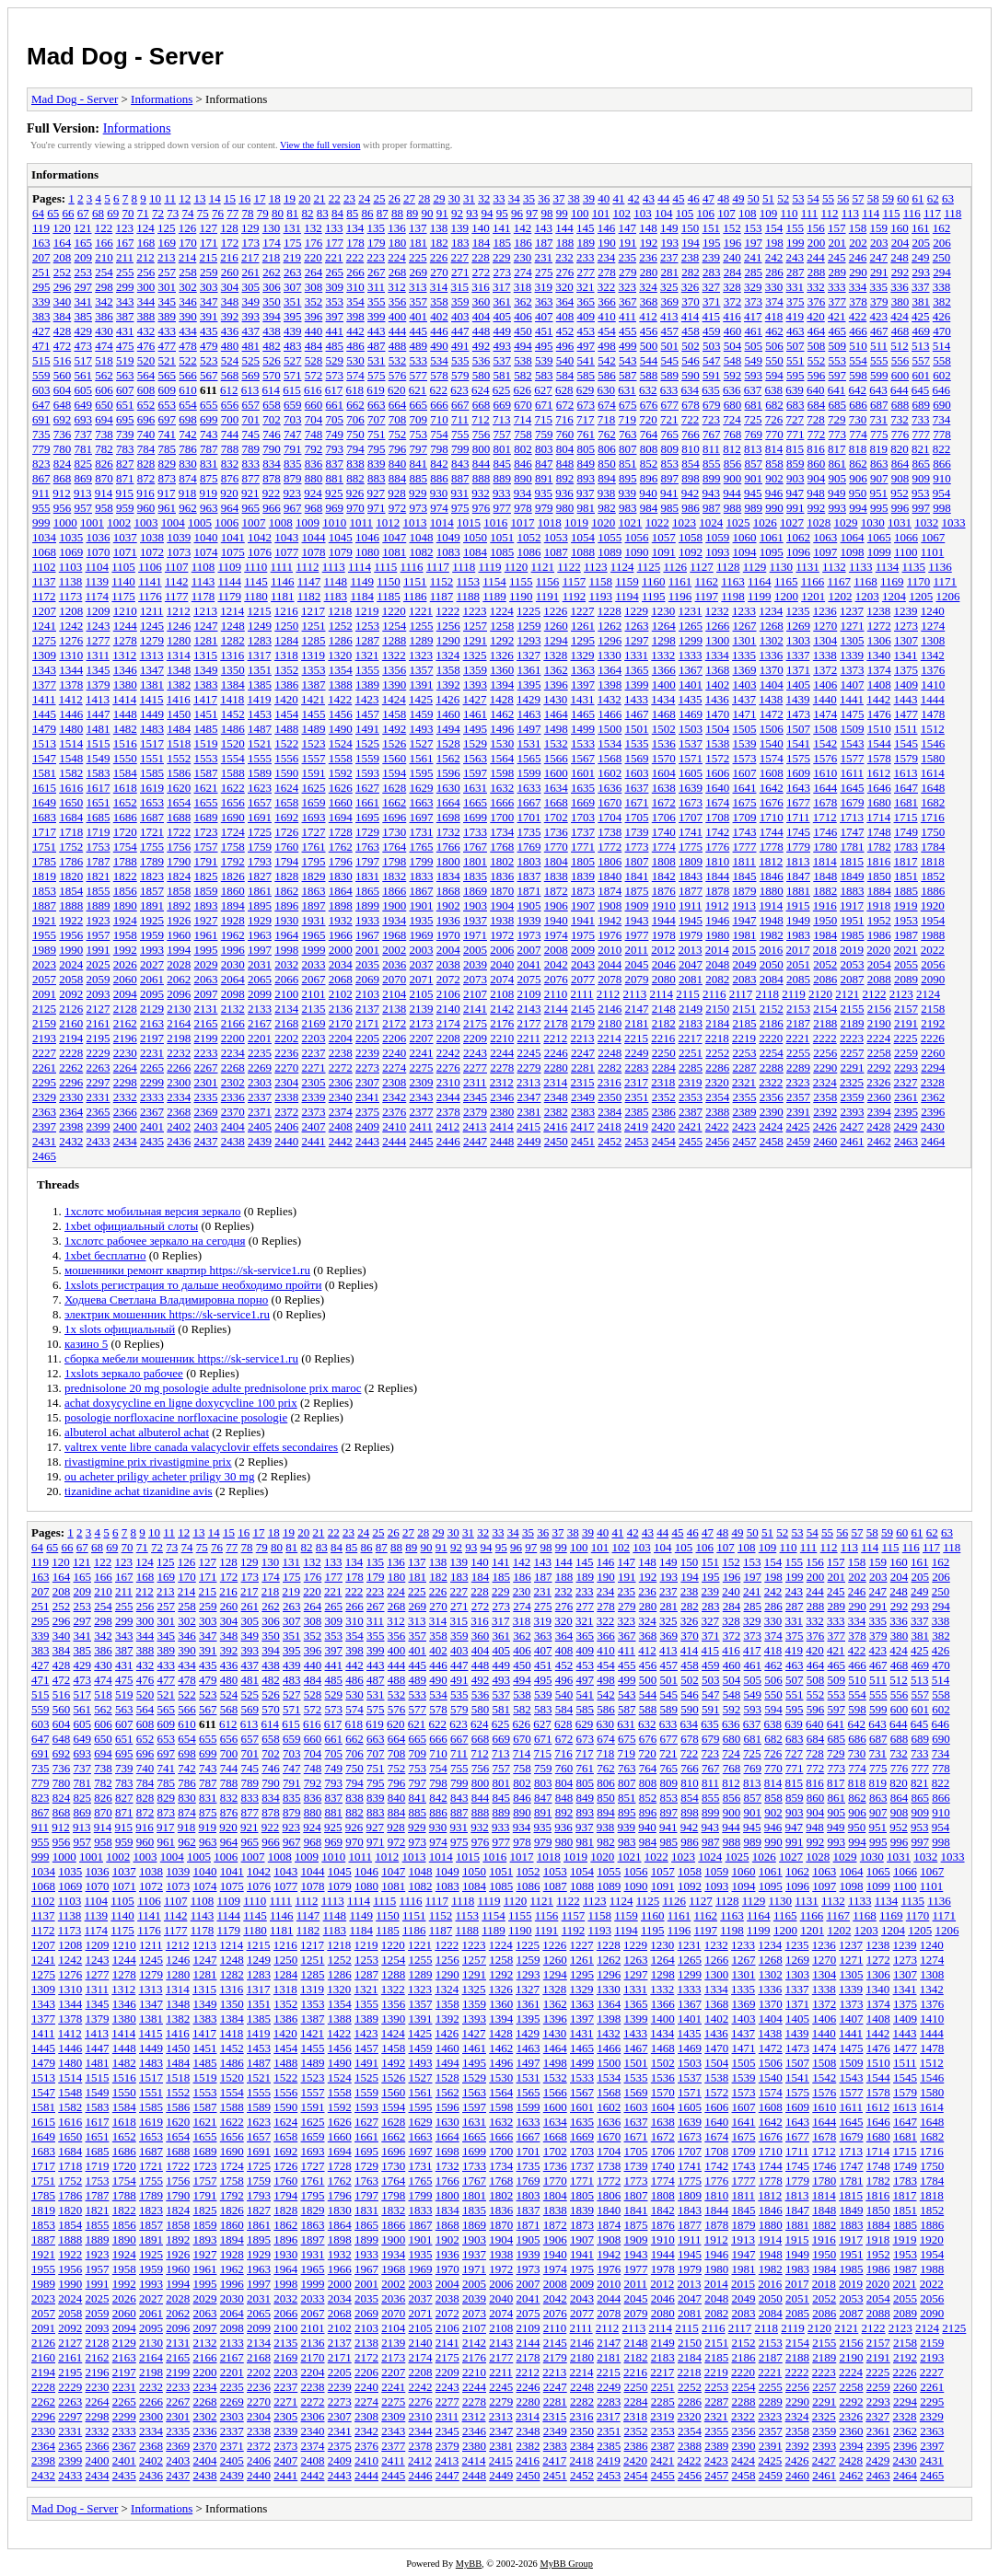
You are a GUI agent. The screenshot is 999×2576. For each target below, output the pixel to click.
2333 (152, 1097)
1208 (71, 611)
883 (376, 478)
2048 (717, 964)
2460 (825, 1141)
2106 (448, 994)
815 (795, 449)
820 (899, 449)
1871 (529, 891)
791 (293, 449)
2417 (583, 1126)
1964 (286, 935)
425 (921, 316)
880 (314, 478)
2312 (502, 1082)
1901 (422, 905)
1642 (772, 788)
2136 (341, 1008)
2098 (233, 994)
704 (314, 419)
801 (503, 449)
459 (712, 331)
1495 (475, 729)
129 (250, 228)
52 (783, 198)
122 (104, 228)
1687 (152, 817)
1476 (879, 714)
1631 (475, 788)
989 (754, 508)
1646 (879, 788)
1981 (745, 935)
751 (376, 434)
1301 (745, 640)
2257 (853, 1053)
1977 (637, 935)
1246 (179, 625)
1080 (367, 552)
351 (293, 301)
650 (104, 405)
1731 (422, 832)
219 (293, 257)
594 (774, 375)
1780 (825, 846)
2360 (879, 1097)
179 (376, 242)
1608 (772, 773)
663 (376, 405)
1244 (125, 625)
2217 (691, 1038)
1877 (691, 891)
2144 (556, 1008)
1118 (463, 567)
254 (104, 272)
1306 (879, 640)
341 (84, 301)
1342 (933, 655)
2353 (691, 1097)
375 (795, 301)
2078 (609, 979)
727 (795, 419)
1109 (229, 567)
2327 (906, 1082)
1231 (691, 611)
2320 (717, 1082)
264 (314, 272)
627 (543, 390)
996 (900, 508)
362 (523, 301)
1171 (946, 581)
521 (167, 360)
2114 (661, 994)
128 (229, 228)
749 (335, 434)
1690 (233, 817)
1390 (394, 684)
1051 (502, 537)
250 (942, 257)
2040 (502, 964)
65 (53, 213)
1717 (44, 832)
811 (711, 449)
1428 (502, 699)
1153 (469, 581)
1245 (152, 625)
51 (768, 198)
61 (917, 198)
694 (104, 419)
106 (706, 213)
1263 (637, 625)
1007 (254, 522)
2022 (933, 950)
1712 (825, 817)
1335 (744, 655)
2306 (341, 1082)
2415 (528, 1126)
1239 (906, 611)
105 (685, 213)
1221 (421, 611)
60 (903, 198)
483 (293, 346)
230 (523, 257)
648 (62, 405)
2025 (98, 964)
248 (899, 257)
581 (503, 375)
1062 (798, 537)
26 (395, 198)
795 (376, 449)
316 (480, 287)
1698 (448, 817)
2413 (475, 1126)
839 (376, 463)
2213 (583, 1038)
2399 (98, 1126)
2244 (502, 1053)
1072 (152, 552)
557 (921, 360)
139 (460, 228)
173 (251, 242)
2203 (314, 1038)
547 (712, 360)
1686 (125, 817)
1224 (502, 611)
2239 (367, 1053)
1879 (745, 891)
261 (251, 272)
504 (733, 346)
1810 (717, 861)
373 (754, 301)
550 (774, 360)
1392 (448, 684)
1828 (286, 876)
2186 (772, 1023)
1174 (98, 596)
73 (173, 213)
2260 (933, 1053)
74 (188, 213)
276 (565, 272)
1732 (448, 832)
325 (669, 287)
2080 (664, 979)
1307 (906, 640)
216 (229, 257)
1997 (260, 950)
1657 (260, 802)
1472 (772, 714)
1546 (933, 743)
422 (858, 316)
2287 (745, 1067)
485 (335, 346)
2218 (717, 1038)
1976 (609, 935)
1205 (921, 596)
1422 (340, 699)
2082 (717, 979)
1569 (637, 758)
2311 (475, 1082)
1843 (691, 876)
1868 (448, 891)
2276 (448, 1067)
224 (397, 257)
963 (209, 508)
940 (648, 493)
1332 (663, 655)
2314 (555, 1082)
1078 (314, 552)
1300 (717, 640)
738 (104, 434)
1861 (260, 891)
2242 (448, 1053)
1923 (98, 920)
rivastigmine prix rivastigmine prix (148, 1461)
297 (84, 287)
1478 (933, 714)
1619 (152, 788)
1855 (98, 891)
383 (41, 316)
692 (62, 419)
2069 (367, 979)
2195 (98, 1038)
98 (547, 213)
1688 (179, 817)
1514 (71, 743)
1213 (205, 611)
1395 (529, 684)
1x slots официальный (119, 1329)
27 (409, 198)
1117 (437, 567)
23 (349, 198)
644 (899, 390)
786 (188, 449)
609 (167, 390)
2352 (664, 1097)
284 (733, 272)
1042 (260, 537)
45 (678, 198)
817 (837, 449)
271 (460, 272)
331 (795, 287)
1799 (422, 861)
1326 (502, 655)
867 (41, 478)
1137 (44, 581)
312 (397, 287)
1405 (798, 684)
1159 (627, 581)
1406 (825, 684)
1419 (260, 699)
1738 (609, 832)
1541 (798, 743)
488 (398, 346)
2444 (394, 1141)
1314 (179, 655)
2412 (447, 1126)
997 (921, 508)
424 (899, 316)
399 (376, 316)
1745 (798, 832)
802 (523, 449)
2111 (582, 994)
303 (209, 287)
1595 (422, 773)
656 (230, 405)
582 (523, 375)
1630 (448, 788)
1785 (44, 861)
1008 (281, 522)
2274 (394, 1067)
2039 (475, 964)
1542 (825, 743)
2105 (422, 994)
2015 (744, 950)
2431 (44, 1141)
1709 (745, 817)
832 (230, 463)
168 (146, 242)
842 (439, 463)
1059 (717, 537)
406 (523, 316)
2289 (798, 1067)
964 (230, 508)
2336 (233, 1097)
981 (586, 508)
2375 (367, 1112)
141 (502, 228)
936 (564, 493)
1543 (853, 743)
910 (942, 478)
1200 (786, 596)
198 (774, 242)
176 (314, 242)
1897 (314, 905)
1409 (906, 684)
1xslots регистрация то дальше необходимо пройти (192, 1285)
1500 (609, 729)
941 (669, 493)
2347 (529, 1097)
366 (607, 301)
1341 (906, 655)
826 (104, 463)
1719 (98, 832)
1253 (367, 625)
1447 (98, 714)
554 (858, 360)
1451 (206, 714)
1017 (523, 522)
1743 (745, 832)
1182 (309, 596)
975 (460, 508)
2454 (664, 1141)
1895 (260, 905)
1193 (600, 596)
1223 (475, 611)
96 (517, 213)
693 (84, 419)
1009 (307, 522)
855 (712, 463)
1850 (879, 876)
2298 (125, 1082)
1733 (475, 832)
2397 (44, 1126)
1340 (878, 655)
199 (795, 242)
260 (230, 272)
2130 (179, 1008)
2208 (448, 1038)
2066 (286, 979)
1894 (233, 905)
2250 (664, 1053)
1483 (152, 729)
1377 (44, 684)
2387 (691, 1112)
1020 (603, 522)
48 (723, 198)
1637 (637, 788)
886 (439, 478)
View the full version (320, 145)
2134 (286, 1008)
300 (146, 287)
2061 (152, 979)
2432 (71, 1141)
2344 (448, 1097)
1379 (98, 684)
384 (62, 316)
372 (733, 301)
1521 (260, 743)
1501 (637, 729)
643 (878, 390)
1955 (44, 935)
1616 (71, 788)
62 (933, 198)
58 (873, 198)
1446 (71, 714)
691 (41, 419)
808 (649, 449)
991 (795, 508)
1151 (415, 581)
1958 (125, 935)
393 (251, 316)
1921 (44, 920)
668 (481, 405)
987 (712, 508)
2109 (529, 994)
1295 (583, 640)
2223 (852, 1038)
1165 (786, 581)
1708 (717, 817)
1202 (840, 596)
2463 (906, 1141)
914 (104, 493)
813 (753, 449)
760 (565, 434)
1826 (233, 876)
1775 (691, 846)
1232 (717, 611)
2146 (609, 1008)
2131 (206, 1008)
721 (669, 419)
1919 (906, 905)
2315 (583, 1082)
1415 (152, 699)
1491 (367, 729)
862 (858, 463)
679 (712, 405)
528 (314, 360)
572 (314, 375)
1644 (825, 788)
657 (251, 405)
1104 (98, 567)
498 (607, 346)
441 (335, 331)
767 (712, 434)
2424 (771, 1126)
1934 (394, 920)
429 (84, 331)
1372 (825, 670)
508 (816, 346)
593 (754, 375)
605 (84, 390)
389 (167, 316)
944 (732, 493)
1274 (933, 625)
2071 (422, 979)
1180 (256, 596)
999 (41, 522)
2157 (906, 1008)
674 (607, 405)
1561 (422, 758)
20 (304, 198)
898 (690, 478)
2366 (125, 1112)
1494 (448, 729)
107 (726, 213)
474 (104, 346)
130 (271, 228)
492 (481, 346)
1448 (125, 714)
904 (816, 478)
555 (879, 360)
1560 (394, 758)
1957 (98, 935)
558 (942, 360)
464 (816, 331)
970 (355, 508)
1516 (125, 743)
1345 (98, 670)
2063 (206, 979)
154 (774, 228)
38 (574, 198)
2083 (745, 979)
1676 (772, 802)
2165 (206, 1023)
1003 (146, 522)
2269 (260, 1067)
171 (209, 242)
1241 (44, 625)
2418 (609, 1126)
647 (41, 405)
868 (62, 478)
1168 (865, 581)
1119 (489, 567)
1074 (206, 552)
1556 (286, 758)
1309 (44, 655)
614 (271, 390)
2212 (555, 1038)
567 (209, 375)
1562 (448, 758)
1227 (583, 611)
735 (41, 434)
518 (104, 360)
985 (670, 508)
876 (230, 478)
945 (753, 493)
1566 (556, 758)
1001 (92, 522)
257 (167, 272)
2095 (152, 994)
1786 (71, 861)
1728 (341, 832)
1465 (583, 714)
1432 (609, 699)
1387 (314, 684)
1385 (260, 684)
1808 (664, 861)
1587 (206, 773)
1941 (583, 920)
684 (816, 405)
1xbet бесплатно (104, 1255)
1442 (878, 699)
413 (669, 316)
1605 (691, 773)
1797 (367, 861)
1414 (124, 699)
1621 (206, 788)
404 (481, 316)
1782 (879, 846)
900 (733, 478)
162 (942, 228)
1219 (367, 611)
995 (879, 508)
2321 (744, 1082)
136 (397, 228)
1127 (702, 567)
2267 (206, 1067)
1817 (906, 861)
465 (838, 331)
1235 (798, 611)
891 (544, 478)
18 (275, 198)
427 (41, 331)
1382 (179, 684)
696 (146, 419)
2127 (98, 1008)
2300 (179, 1082)
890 (523, 478)
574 (355, 375)
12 (185, 198)
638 (774, 390)
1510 (879, 729)
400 (398, 316)
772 (816, 434)
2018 (825, 950)
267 (376, 272)
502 (690, 346)
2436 (179, 1141)
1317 (260, 655)
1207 (44, 611)
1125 (649, 567)
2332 (125, 1097)
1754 (125, 846)
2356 (772, 1097)
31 (469, 198)
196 (733, 242)
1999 (314, 950)
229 (502, 257)
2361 (906, 1097)
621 (418, 390)
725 (753, 419)
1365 (637, 670)
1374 (879, 670)
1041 (233, 537)
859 (795, 463)
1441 (852, 699)
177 (335, 242)
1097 (825, 552)
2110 (556, 994)
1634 (556, 788)
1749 (906, 832)
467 (879, 331)
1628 (394, 788)
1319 (313, 655)
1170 (919, 581)
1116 (412, 567)
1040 (206, 537)
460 (733, 331)
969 (335, 508)
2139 (422, 1008)
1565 (529, 758)
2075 (529, 979)
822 (942, 449)
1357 (422, 670)
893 (586, 478)
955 (41, 508)
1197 (707, 596)
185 (503, 242)
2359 (853, 1097)
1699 (475, 817)
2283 (637, 1067)
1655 (206, 802)
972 (398, 508)
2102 (341, 994)
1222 (447, 611)
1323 (421, 655)
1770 (556, 846)
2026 (125, 964)
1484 (179, 729)
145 (585, 228)
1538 (717, 743)
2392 (825, 1112)
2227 (44, 1053)
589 (670, 375)
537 (503, 360)
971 (376, 508)
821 (921, 449)
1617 (98, 788)
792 (314, 449)
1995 (206, 950)
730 (858, 419)
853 (670, 463)
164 (62, 242)
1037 (125, 537)
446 (439, 331)
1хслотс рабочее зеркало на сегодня (154, 1240)
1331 (636, 655)
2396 (933, 1112)
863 (879, 463)
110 (789, 213)
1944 (664, 920)
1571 (691, 758)
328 (732, 287)
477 (167, 346)
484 (314, 346)
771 (795, 434)
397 (335, 316)
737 (84, 434)
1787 (98, 861)
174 (271, 242)
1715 (906, 817)
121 (83, 228)
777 (921, 434)
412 (648, 316)
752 (398, 434)
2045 (637, 964)
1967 (367, 935)
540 (565, 360)
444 (398, 331)
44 (663, 198)
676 (649, 405)
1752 (71, 846)
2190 (879, 1023)
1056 (637, 537)
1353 (314, 670)
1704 (609, 817)
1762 (341, 846)
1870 (502, 891)
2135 (314, 1008)
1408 (879, 684)
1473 (798, 714)
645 (921, 390)
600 (900, 375)
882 (355, 478)
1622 (233, 788)
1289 (422, 640)
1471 (745, 714)
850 (607, 463)
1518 (179, 743)
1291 (475, 640)
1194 (627, 596)
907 (879, 478)
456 (649, 331)
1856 (125, 891)
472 (62, 346)
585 (586, 375)
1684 (71, 817)
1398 (609, 684)
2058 (71, 979)
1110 (255, 567)
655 (209, 405)
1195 (654, 596)
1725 (260, 832)
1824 (179, 876)
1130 (782, 567)
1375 (906, 670)
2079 (637, 979)
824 (62, 463)
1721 (152, 832)
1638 (664, 788)
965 (251, 508)
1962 (233, 935)
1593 (367, 773)
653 (167, 405)
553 (838, 360)
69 (113, 213)
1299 (691, 640)
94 (488, 213)
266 (355, 272)
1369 (745, 670)
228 (480, 257)
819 (879, 449)
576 (398, 375)
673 (586, 405)
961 (167, 508)
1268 (772, 625)
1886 (933, 891)
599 (879, 375)
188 (565, 242)
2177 (529, 1023)
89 (412, 213)
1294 (556, 640)
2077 (583, 979)
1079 (341, 552)
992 (816, 508)
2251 (691, 1053)
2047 (691, 964)
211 (125, 257)
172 (230, 242)
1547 (44, 758)
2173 (422, 1023)
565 (167, 375)
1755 (152, 846)
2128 (125, 1008)
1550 (125, 758)
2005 (475, 950)
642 (858, 390)
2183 (691, 1023)
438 (271, 331)
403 (460, 316)
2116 (714, 994)
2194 (71, 1038)
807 (628, 449)
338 (942, 287)
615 (292, 390)
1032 (926, 522)
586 (607, 375)
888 (481, 478)
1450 (179, 714)
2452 (609, 1141)
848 (565, 463)
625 (502, 390)
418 (774, 316)
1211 (152, 611)
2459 (798, 1141)
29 (439, 198)
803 (544, 449)
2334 (179, 1097)
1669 (583, 802)
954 (942, 493)
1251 (314, 625)
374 (774, 301)
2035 (367, 964)
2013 (691, 950)
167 (125, 242)
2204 (341, 1038)
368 (649, 301)
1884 (879, 891)
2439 (260, 1141)
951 (879, 493)
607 (125, 390)
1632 (502, 788)
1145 (256, 581)
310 (355, 287)
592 (733, 375)
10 (155, 198)
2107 (475, 994)
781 (84, 449)
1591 (314, 773)
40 (604, 198)
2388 (717, 1112)
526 (271, 360)
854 (690, 463)
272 (481, 272)
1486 (233, 729)
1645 (853, 788)
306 (271, 287)
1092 (691, 552)
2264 (125, 1067)
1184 (362, 596)
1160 (654, 581)
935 (544, 493)
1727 (314, 832)
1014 (442, 522)
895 (628, 478)
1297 (637, 640)
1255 (422, 625)
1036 (98, 537)
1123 (596, 567)
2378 (448, 1112)
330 (774, 287)
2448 (502, 1141)
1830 (341, 876)
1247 (206, 625)
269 (419, 272)
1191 (548, 596)
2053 (853, 964)
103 (642, 213)
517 (84, 360)
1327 (528, 655)
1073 (179, 552)
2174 (448, 1023)
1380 (125, 684)
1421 (313, 699)
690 (942, 405)
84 (337, 213)
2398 (71, 1126)
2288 (772, 1067)
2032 (286, 964)
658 (271, 405)
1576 (825, 758)
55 (828, 198)
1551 (152, 758)
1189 (494, 596)
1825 (206, 876)
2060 (125, 979)
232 (564, 257)
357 (419, 301)
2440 (286, 1141)
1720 (125, 832)
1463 (529, 714)
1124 (622, 567)
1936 (448, 920)
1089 (609, 552)
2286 (717, 1067)
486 (355, 346)
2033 (314, 964)
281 (670, 272)
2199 (206, 1038)
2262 (71, 1067)
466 (858, 331)
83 (323, 213)
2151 (745, 1008)
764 (649, 434)
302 (188, 287)
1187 (442, 596)
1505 (745, 729)
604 (62, 390)
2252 (717, 1053)
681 (754, 405)
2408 (341, 1126)
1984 (825, 935)
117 (932, 213)
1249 (260, 625)
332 (816, 287)
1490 (341, 729)
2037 (422, 964)
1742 (717, 832)
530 (355, 360)
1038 (152, 537)
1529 (475, 743)
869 (84, 478)
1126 (675, 567)
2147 (637, 1008)
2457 (745, 1141)
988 (733, 508)
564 (146, 375)
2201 (260, 1038)
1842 (664, 876)
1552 (179, 758)
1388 (341, 684)
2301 (206, 1082)
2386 (664, 1112)
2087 (853, 979)
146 (607, 228)
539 (544, 360)
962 (188, 508)
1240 (933, 611)
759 (544, 434)
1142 (177, 581)
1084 (475, 552)
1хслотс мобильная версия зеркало (152, 1211)
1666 (502, 802)
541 (586, 360)
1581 (44, 773)
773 (838, 434)
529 (335, 360)
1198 (733, 596)
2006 (502, 950)
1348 (179, 670)
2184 (717, 1023)
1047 (394, 537)
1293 (529, 640)
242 (774, 257)
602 (942, 375)
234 (607, 257)
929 (418, 493)
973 (419, 508)
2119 (794, 994)
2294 (933, 1067)
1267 (745, 625)
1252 (341, 625)
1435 (691, 699)
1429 (528, 699)
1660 (341, 802)
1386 (286, 684)
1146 (283, 581)
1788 (125, 861)
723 (712, 419)
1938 (502, 920)
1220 (394, 611)
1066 (906, 537)
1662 (394, 802)
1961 (206, 935)
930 (439, 493)
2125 (44, 1008)
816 (816, 449)
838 (355, 463)
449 (503, 331)
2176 (502, 1023)
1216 (286, 611)
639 (794, 390)
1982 (772, 935)
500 (649, 346)
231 (544, 257)
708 (398, 419)
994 (858, 508)
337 (921, 287)
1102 (44, 567)
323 (628, 287)
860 (816, 463)
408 (565, 316)
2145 (583, 1008)
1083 (448, 552)
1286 (341, 640)
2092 (71, 994)
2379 (475, 1112)
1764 (394, 846)
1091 (664, 552)
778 (942, 434)
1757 (206, 846)
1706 (664, 817)
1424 (394, 699)
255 (125, 272)
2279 (529, 1067)
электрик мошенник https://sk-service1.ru (167, 1314)
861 (838, 463)
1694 (341, 817)
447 (460, 331)
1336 (771, 655)
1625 (314, 788)
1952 (879, 920)
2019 (852, 950)
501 (670, 346)
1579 (906, 758)
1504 (717, 729)
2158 (933, 1008)
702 (271, 419)
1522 (286, 743)
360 (481, 301)
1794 (286, 861)
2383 (583, 1112)
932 (480, 493)
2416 (555, 1126)
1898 (341, 905)
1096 (798, 552)
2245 (529, 1053)
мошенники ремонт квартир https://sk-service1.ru (187, 1270)
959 (125, 508)
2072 (448, 979)
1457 (367, 714)
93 (472, 213)
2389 (745, 1112)
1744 (772, 832)
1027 (792, 522)
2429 (906, 1126)
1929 (260, 920)
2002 (394, 950)
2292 (879, 1067)
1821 (98, 876)
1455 (314, 714)
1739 (637, 832)
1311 (98, 655)
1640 (717, 788)
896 (649, 478)
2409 (367, 1126)
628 (564, 390)
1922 (71, 920)
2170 (341, 1023)
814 (774, 449)
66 (69, 213)
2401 (152, 1126)
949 (837, 493)
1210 (125, 611)
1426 (447, 699)
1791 (206, 861)
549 (754, 360)
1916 (825, 905)
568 (230, 375)
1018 (550, 522)
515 (41, 360)
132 (313, 228)
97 (532, 213)
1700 (502, 817)
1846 (772, 876)
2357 (798, 1097)
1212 (179, 611)
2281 (583, 1067)
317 (502, 287)
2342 (394, 1097)
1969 (422, 935)
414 (690, 316)
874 (188, 478)
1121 (543, 567)
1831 (367, 876)
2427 (852, 1126)
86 (368, 213)
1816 (878, 861)
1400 (664, 684)
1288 (394, 640)
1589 (260, 773)
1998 (286, 950)
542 (607, 360)
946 (774, 493)
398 (355, 316)
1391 (422, 684)
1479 (44, 729)
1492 (394, 729)
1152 (442, 581)
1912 (717, 905)
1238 (878, 611)
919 (209, 493)
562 (104, 375)
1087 (556, 552)
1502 (664, 729)
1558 (341, 758)
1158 (600, 581)
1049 (448, 537)
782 (104, 449)
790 (271, 449)
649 (84, 405)
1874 (609, 891)
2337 (260, 1097)
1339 (852, 655)
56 (843, 198)
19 (290, 198)
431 (125, 331)
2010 (609, 950)
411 (627, 316)
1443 (906, 699)
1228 (609, 611)
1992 (125, 950)
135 (376, 228)
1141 (150, 581)
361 (503, 301)
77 (232, 213)
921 (250, 493)
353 (335, 301)
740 (146, 434)
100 (580, 213)
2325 (852, 1082)
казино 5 (86, 1344)
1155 (521, 581)
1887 (44, 905)
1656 (233, 802)
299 (125, 287)
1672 (664, 802)
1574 (772, 758)
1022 (657, 522)
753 (419, 434)
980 (565, 508)
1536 (664, 743)
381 (921, 301)
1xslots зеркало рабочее (123, 1373)
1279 (152, 640)
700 (230, 419)
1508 (825, 729)
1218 (340, 611)
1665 (475, 802)
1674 (717, 802)
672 (565, 405)
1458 (394, 714)
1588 (233, 773)
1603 (637, 773)
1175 (123, 596)
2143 (529, 1008)
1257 (475, 625)
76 (218, 213)
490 (439, 346)
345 (167, 301)
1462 (502, 714)
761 (586, 434)
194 (690, 242)
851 (628, 463)
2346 (502, 1097)
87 (383, 213)
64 (38, 213)
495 (544, 346)
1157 (575, 581)
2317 (636, 1082)
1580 (933, 758)
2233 (206, 1053)
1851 (906, 876)
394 (271, 316)
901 (754, 478)
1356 (394, 670)
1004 (173, 522)
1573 (745, 758)
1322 (394, 655)
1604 (664, 773)
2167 (260, 1023)
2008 (556, 950)
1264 (664, 625)
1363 (583, 670)
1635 (583, 788)
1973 (529, 935)
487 (376, 346)
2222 (825, 1038)
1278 (125, 640)
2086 (825, 979)
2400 (125, 1126)
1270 (825, 625)
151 (712, 228)
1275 (44, 640)
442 (355, 331)
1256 (448, 625)
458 (690, 331)
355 (376, 301)
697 (167, 419)
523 (209, 360)
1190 (521, 596)
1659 (314, 802)
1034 (44, 537)
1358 (448, 670)
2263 (98, 1067)
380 (900, 301)
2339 (314, 1097)
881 (335, 478)
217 (250, 257)
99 (562, 213)
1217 (313, 611)
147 (628, 228)
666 (439, 405)
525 (251, 360)
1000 (65, 522)
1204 (894, 596)
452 (565, 331)
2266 (179, 1067)
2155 (853, 1008)
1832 (394, 876)
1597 (475, 773)
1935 (422, 920)
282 (690, 272)
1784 (933, 846)
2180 (609, 1023)
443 (376, 331)
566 (188, 375)
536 (481, 360)
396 (314, 316)
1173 (71, 596)
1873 (583, 891)
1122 (569, 567)
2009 (583, 950)
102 (622, 213)
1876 (664, 891)
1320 (340, 655)
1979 (691, 935)
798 (439, 449)
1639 (691, 788)
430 (104, 331)
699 (209, 419)
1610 (825, 773)
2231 (152, 1053)
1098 (853, 552)
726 (774, 419)
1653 (152, 802)
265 (335, 272)
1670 (609, 802)
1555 (260, 758)
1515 (98, 743)
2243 (475, 1053)
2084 (772, 979)
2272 (341, 1067)
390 (188, 316)
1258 (502, 625)
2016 (771, 950)
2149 (691, 1008)
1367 (691, 670)
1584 (125, 773)
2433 (98, 1141)
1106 (150, 567)
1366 (664, 670)
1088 (583, 552)
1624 (286, 788)
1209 (98, 611)
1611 (853, 773)
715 (544, 419)
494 (523, 346)
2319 (691, 1082)
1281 (206, 640)
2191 (906, 1023)
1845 (745, 876)
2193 (44, 1038)
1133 (861, 567)
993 (838, 508)
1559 (367, 758)
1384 (233, 684)
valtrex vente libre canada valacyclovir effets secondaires (201, 1447)
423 (879, 316)
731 (879, 419)
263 (293, 272)
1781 (853, 846)
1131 (807, 567)
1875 (637, 891)
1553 (206, 758)
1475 (853, 714)
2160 (71, 1023)
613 (250, 390)
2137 (367, 1008)
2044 (609, 964)
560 (62, 375)
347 (209, 301)
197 (754, 242)
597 (838, 375)
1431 (583, 699)
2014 (717, 950)
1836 (502, 876)
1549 (98, 758)
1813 (798, 861)
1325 (475, 655)
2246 (556, 1053)
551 (795, 360)
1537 (691, 743)
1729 (367, 832)
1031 (900, 522)
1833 (422, 876)
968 (314, 508)
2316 (609, 1082)
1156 (548, 581)
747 (293, 434)
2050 (772, 964)
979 (544, 508)
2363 (44, 1112)
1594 (394, 773)
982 (607, 508)
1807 (637, 861)
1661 (367, 802)
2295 (44, 1082)
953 (921, 493)
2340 (341, 1097)
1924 (125, 920)
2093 (98, 994)
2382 (556, 1112)
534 (439, 360)
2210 (502, 1038)
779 (41, 449)
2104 (394, 994)
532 (398, 360)
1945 (691, 920)
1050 (475, 537)
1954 (933, 920)
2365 (98, 1112)
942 (690, 493)
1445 (44, 714)
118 (952, 213)
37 (558, 198)
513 (921, 346)
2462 (879, 1141)
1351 (260, 670)
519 (125, 360)
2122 (875, 994)
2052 (825, 964)
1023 (684, 522)
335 (879, 287)
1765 (422, 846)
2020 (878, 950)
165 (84, 242)
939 (628, 493)
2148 (664, 1008)
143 (544, 228)
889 (503, 478)
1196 (680, 596)
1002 (119, 522)
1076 (260, 552)
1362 (556, 670)
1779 (798, 846)
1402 (717, 684)
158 (858, 228)
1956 (71, 935)
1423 (367, 699)
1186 (415, 596)
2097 (206, 994)
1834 (448, 876)
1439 (798, 699)
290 (858, 272)
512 (899, 346)
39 (589, 198)
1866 (394, 891)
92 (457, 213)
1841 (637, 876)
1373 (853, 670)
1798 (394, 861)
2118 (768, 994)
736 (62, 434)
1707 (691, 817)
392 (230, 316)
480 (230, 346)
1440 (825, 699)
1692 (286, 817)
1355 (367, 670)
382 (942, 301)
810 (690, 449)
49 (738, 198)
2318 (663, 1082)
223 (376, 257)
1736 (556, 832)
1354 (341, 670)
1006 (226, 522)
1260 (556, 625)
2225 (906, 1038)
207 (41, 257)
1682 (933, 802)
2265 (152, 1067)
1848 (825, 876)
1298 (664, 640)
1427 (475, 699)
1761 (314, 846)
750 (355, 434)
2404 (233, 1126)
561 (84, 375)
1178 (203, 596)
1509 (853, 729)
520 (146, 360)
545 (670, 360)
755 (460, 434)
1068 (44, 552)
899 (712, 478)
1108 (203, 567)
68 (98, 213)
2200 (233, 1038)
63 (948, 198)
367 (628, 301)
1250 (286, 625)
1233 (744, 611)
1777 (745, 846)
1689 (206, 817)
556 (900, 360)
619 (375, 390)
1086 (529, 552)
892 (565, 478)
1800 (448, 861)
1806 (609, 861)
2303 (260, 1082)
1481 (98, 729)
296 (62, 287)
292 (900, 272)
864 (900, 463)
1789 (152, 861)
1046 (367, 537)
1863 (314, 891)
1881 (798, 891)
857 (754, 463)
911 (41, 493)
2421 (691, 1126)
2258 (879, 1053)
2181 (637, 1023)
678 (690, 405)
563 (125, 375)
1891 (152, 905)
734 (942, 419)
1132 (834, 567)
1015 (469, 522)
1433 (636, 699)
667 (460, 405)
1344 (71, 670)
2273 (367, 1067)
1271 (853, 625)
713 (502, 419)
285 (754, 272)
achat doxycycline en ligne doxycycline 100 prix (180, 1403)
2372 (286, 1112)
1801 (475, 861)
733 (921, 419)
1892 (179, 905)
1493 (422, 729)
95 (502, 213)
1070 (98, 552)
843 (460, 463)
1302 (772, 640)
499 (628, 346)
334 (858, 287)
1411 (44, 699)
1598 (502, 773)
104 (664, 213)
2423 (744, 1126)
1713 (852, 817)
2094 (125, 994)
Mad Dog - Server (125, 56)
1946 (717, 920)
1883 (853, 891)
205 (921, 242)
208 (62, 257)
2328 (933, 1082)
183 (460, 242)
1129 (755, 567)
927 (376, 493)
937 (585, 493)
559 (41, 375)
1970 (448, 935)
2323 (798, 1082)
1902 (448, 905)
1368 (717, 670)
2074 (502, 979)
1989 (44, 950)
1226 (555, 611)
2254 (772, 1053)
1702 (556, 817)
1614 (933, 773)
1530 (502, 743)
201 (838, 242)
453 (586, 331)
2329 (44, 1097)
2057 (44, 979)
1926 (179, 920)
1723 (206, 832)
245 (837, 257)
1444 (933, 699)
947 (795, 493)
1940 (556, 920)
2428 (878, 1126)
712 (480, 419)
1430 (555, 699)
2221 (798, 1038)
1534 (609, 743)
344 (146, 301)
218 (271, 257)
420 (816, 316)
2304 (286, 1082)
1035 (71, 537)
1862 (286, 891)
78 (248, 213)
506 (774, 346)
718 (607, 419)
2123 (901, 994)
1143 (203, 581)
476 (146, 346)
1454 (286, 714)
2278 (502, 1067)
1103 (71, 567)
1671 (637, 802)
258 (188, 272)
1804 (556, 861)
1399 (637, 684)
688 (900, 405)
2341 (367, 1097)
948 (816, 493)
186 (523, 242)
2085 (798, 979)
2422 (717, 1126)
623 (459, 390)
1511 (906, 729)
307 (293, 287)
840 (398, 463)
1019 (576, 522)
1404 (772, 684)
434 (188, 331)
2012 (663, 950)
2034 (341, 964)
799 (460, 449)
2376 (394, 1112)
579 (460, 375)
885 (419, 478)
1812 (771, 861)
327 (712, 287)
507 (795, 346)
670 (523, 405)
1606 (717, 773)
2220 (771, 1038)
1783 (906, 846)
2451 (583, 1141)
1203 (867, 596)
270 (439, 272)
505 (754, 346)
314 (439, 287)
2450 (556, 1141)
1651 (98, 802)
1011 (362, 522)
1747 (853, 832)
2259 (906, 1053)
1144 (229, 581)
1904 (502, 905)
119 (41, 228)
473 (84, 346)
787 (209, 449)
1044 (314, 537)
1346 (125, 670)
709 (419, 419)
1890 (125, 905)
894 (607, 478)
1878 (717, 891)
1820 (71, 876)
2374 (341, 1112)
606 (104, 390)
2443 (367, 1141)
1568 (609, 758)
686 (858, 405)
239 (712, 257)
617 (334, 390)
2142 (502, 1008)
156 (816, 228)
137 (418, 228)
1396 (556, 684)
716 (564, 419)
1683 (44, 817)
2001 (367, 950)
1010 (334, 522)
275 (544, 272)
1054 (583, 537)
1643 (798, 788)
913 (83, 493)
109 (769, 213)
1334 (717, 655)
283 (712, 272)
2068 (341, 979)
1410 (933, 684)
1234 (771, 611)
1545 (906, 743)
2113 (635, 994)
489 (419, 346)
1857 (152, 891)
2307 (367, 1082)
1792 (233, 861)
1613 (906, 773)
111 (810, 213)
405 (503, 316)
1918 (878, 905)
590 (690, 375)
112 (830, 213)
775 (879, 434)
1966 (341, 935)
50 (754, 198)
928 (397, 493)
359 (460, 301)
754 (439, 434)
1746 (825, 832)
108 (747, 213)
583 (544, 375)
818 (858, 449)
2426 (825, 1126)
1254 (394, 625)
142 (523, 228)
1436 (717, 699)
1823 (152, 876)
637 (753, 390)
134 (355, 228)
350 (271, 301)
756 (481, 434)
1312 (124, 655)
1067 (933, 537)
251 (41, 272)
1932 (341, 920)
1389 (367, 684)
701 (251, 419)
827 (125, 463)
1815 (852, 861)
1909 (637, 905)
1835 (475, 876)
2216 (663, 1038)
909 (921, 478)
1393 (475, 684)
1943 (637, 920)
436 (230, 331)
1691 (260, 817)
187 (544, 242)
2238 (341, 1053)
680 (733, 405)
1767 (475, 846)
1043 (286, 537)
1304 (825, 640)
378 (858, 301)
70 (128, 213)
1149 (362, 581)
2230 (125, 1053)
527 (293, 360)
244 (816, 257)
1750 (933, 832)
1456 (341, 714)
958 (104, 508)
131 (293, 228)
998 (942, 508)
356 (398, 301)
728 (816, 419)
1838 (556, 876)
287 (795, 272)
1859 (206, 891)
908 (900, 478)
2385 (637, 1112)
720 (648, 419)
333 (837, 287)
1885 (906, 891)
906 (858, 478)
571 (293, 375)
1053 (556, 537)
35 (529, 198)
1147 (309, 581)
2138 (394, 1008)
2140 (448, 1008)
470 (942, 331)
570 (271, 375)
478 (188, 346)
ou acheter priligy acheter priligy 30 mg (159, 1476)
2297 (98, 1082)
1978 (664, 935)
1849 (853, 876)
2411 (422, 1126)
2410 (394, 1126)
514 (942, 346)
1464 (556, 714)
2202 (286, 1038)
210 (104, 257)
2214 (609, 1038)
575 (376, 375)
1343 (44, 670)
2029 (206, 964)
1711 (798, 817)
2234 (233, 1053)
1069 (71, 552)
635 (711, 390)
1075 (233, 552)
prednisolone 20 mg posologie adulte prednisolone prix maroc (212, 1388)
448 (481, 331)
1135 (913, 567)
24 (364, 198)
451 (544, 331)
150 (690, 228)
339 (41, 301)
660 (314, 405)
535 (460, 360)
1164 (760, 581)
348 (230, 301)
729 (837, 419)
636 (732, 390)
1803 (529, 861)
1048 (422, 537)
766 (690, 434)
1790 (179, 861)
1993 (152, 950)
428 (62, 331)
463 (795, 331)
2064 (233, 979)
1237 (852, 611)
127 (209, 228)
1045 (341, 537)
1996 (233, 950)
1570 (664, 758)
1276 (71, 640)
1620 (179, 788)
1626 (341, 788)
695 (125, 419)
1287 (367, 640)
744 (230, 434)
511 (879, 346)
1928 (233, 920)
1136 (940, 567)
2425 (798, 1126)
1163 (733, 581)
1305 (853, 640)
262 (271, 272)
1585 (152, 773)
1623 (260, 788)
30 (454, 198)
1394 (502, 684)
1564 (502, 758)
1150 (389, 581)
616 (313, 390)
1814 (825, 861)
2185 (745, 1023)
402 (439, 316)
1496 (502, 729)
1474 (825, 714)
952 (899, 493)
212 (145, 257)
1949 (798, 920)
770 (774, 434)
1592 (341, 773)
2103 (367, 994)
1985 (853, 935)
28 (424, 198)
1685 (98, 817)
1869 (475, 891)
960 (146, 508)
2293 (906, 1067)
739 (125, 434)
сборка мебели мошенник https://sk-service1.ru (181, 1358)
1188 (469, 596)
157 (837, 228)
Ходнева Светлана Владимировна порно (166, 1299)
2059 (98, 979)
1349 (206, 670)
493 (503, 346)
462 (774, 331)
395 (293, 316)
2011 (637, 950)
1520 (233, 743)
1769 (529, 846)
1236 (825, 611)
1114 (359, 567)
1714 (878, 817)
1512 (933, 729)
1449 (152, 714)
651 (125, 405)
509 (838, 346)
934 (523, 493)
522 (188, 360)
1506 (772, 729)
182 (439, 242)
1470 (717, 714)
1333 (691, 655)
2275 (422, 1067)
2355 (745, 1097)
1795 (314, 861)
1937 (475, 920)
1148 (336, 581)
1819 (44, 876)
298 (104, 287)
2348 (556, 1097)
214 (188, 257)
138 (439, 228)
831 (209, 463)
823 (41, 463)
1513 (44, 743)
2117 (741, 994)
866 (942, 463)
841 (419, 463)
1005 (200, 522)
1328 (555, 655)
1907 (583, 905)
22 (335, 198)
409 (586, 316)
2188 (825, 1023)
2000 (341, 950)
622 (439, 390)
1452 (233, 714)
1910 (664, 905)
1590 (286, 773)
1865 (367, 891)
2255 (798, 1053)
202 (858, 242)
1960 (179, 935)
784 (146, 449)
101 (601, 213)
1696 (394, 817)
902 (774, 478)
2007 (529, 950)
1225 (528, 611)
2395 (906, 1112)
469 (921, 331)
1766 (448, 846)
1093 (717, 552)
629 (585, 390)
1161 (680, 581)
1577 (853, 758)
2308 (394, 1082)
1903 (475, 905)
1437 (744, 699)
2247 (583, 1053)
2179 (583, 1023)
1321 (367, 655)
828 (146, 463)
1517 (152, 743)
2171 (367, 1023)
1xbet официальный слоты (131, 1226)
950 (858, 493)
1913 (744, 905)
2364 (71, 1112)
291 (879, 272)
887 (460, 478)
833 (251, 463)
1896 (286, 905)
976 (481, 508)
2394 (879, 1112)
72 (158, 213)
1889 (98, 905)
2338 (286, 1097)
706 (355, 419)
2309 (422, 1082)
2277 (475, 1067)
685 (838, 405)
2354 (717, 1097)
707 (376, 419)
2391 (798, 1112)
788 (230, 449)
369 (670, 301)
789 (251, 449)
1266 (717, 625)
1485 (206, 729)
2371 (260, 1112)
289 (838, 272)
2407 (314, 1126)
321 (585, 287)
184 (481, 242)
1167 (839, 581)
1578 (879, 758)
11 (170, 198)
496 (565, 346)
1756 (179, 846)
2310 (448, 1082)
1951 (853, 920)
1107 (177, 567)
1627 (367, 788)
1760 (286, 846)
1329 (583, 655)
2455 (691, 1141)
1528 (448, 743)
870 (104, 478)
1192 (575, 596)
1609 (798, 773)
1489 (314, 729)
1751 (44, 846)
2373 (314, 1112)
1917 (852, 905)
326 (690, 287)
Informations (161, 99)
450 (523, 331)
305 (251, 287)
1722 (179, 832)
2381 (529, 1112)
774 (858, 434)
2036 (394, 964)
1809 (691, 861)
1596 (448, 773)
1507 (798, 729)
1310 (71, 655)
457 (670, 331)
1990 (71, 950)
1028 (819, 522)
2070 (394, 979)
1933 (367, 920)
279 (628, 272)
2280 (556, 1067)
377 (838, 301)
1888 (71, 905)
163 (41, 242)
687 (879, 405)
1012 (388, 522)
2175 (475, 1023)
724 (732, 419)
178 (355, 242)
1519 (206, 743)
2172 (394, 1023)
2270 (286, 1067)
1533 (583, 743)
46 (694, 198)
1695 (367, 817)
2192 (933, 1023)
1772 (609, 846)
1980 (717, 935)
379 (879, 301)
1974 (556, 935)
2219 (744, 1038)
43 (649, 198)
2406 (286, 1126)
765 (670, 434)
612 (229, 390)
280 (649, 272)
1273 (906, 625)
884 (398, 478)
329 (753, 287)
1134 (888, 567)
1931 (314, 920)
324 (648, 287)
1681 (906, 802)
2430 (933, 1126)
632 (648, 390)
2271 (314, 1067)
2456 (717, 1141)
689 (921, 405)
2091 (44, 994)
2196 (125, 1038)
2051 (798, 964)
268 (398, 272)
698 (188, 419)
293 (921, 272)
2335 (206, 1097)
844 (481, 463)
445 (419, 331)
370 (690, 301)
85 (352, 213)
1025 (738, 522)
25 (379, 198)
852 (649, 463)
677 (670, 405)
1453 (260, 714)
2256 (825, 1053)
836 (314, 463)
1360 (502, 670)
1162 (707, 581)
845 (503, 463)
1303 (798, 640)
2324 (825, 1082)
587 (628, 375)
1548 (71, 758)
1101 (933, 552)
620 (397, 390)
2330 (71, 1097)
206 (942, 242)
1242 (71, 625)
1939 (529, 920)
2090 (933, 979)
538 (523, 360)
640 (816, 390)
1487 (260, 729)
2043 (583, 964)
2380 (502, 1112)
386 (104, 316)
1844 (717, 876)
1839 (583, 876)
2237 (314, 1053)
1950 (825, 920)
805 (586, 449)
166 (104, 242)
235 (628, 257)
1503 (691, 729)
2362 (933, 1097)
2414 (502, 1126)
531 (376, 360)
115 (891, 213)
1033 (954, 522)
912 (61, 493)
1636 (609, 788)
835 (293, 463)
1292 (502, 640)
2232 (179, 1053)
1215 (260, 611)
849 (586, 463)
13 (199, 198)
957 (84, 508)
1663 (422, 802)
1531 (529, 743)
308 (314, 287)
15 (230, 198)
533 (419, 360)
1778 (772, 846)
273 (503, 272)
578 (439, 375)
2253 (745, 1053)
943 (712, 493)
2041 (529, 964)
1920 (933, 905)
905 (838, 478)
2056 (933, 964)
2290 (825, 1067)
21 (319, 198)
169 (167, 242)
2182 (664, 1023)
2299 (152, 1082)
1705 (637, 817)
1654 (179, 802)
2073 (475, 979)
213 (166, 257)
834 (271, 463)
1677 (798, 802)
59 (888, 198)
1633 (529, 788)
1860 (233, 891)
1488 (286, 729)
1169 (892, 581)
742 (188, 434)
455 (628, 331)
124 (145, 228)
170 (188, 242)
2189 (853, 1023)
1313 (152, 655)
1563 (475, 758)
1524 (341, 743)
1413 (98, 699)
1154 (494, 581)
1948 (772, 920)
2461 (853, 1141)
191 (628, 242)
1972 (502, 935)
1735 (529, 832)
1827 (260, 876)
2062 (179, 979)
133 (334, 228)
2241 (422, 1053)
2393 (853, 1112)
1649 (44, 802)
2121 (847, 994)
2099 (260, 994)
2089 (906, 979)
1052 (529, 537)
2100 (286, 994)
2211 (529, 1038)
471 (41, 346)
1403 (745, 684)
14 (215, 198)
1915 (798, 905)
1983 (798, 935)
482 (271, 346)
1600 (556, 773)
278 (607, 272)
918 (188, 493)
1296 (609, 640)
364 (565, 301)
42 (634, 198)
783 (125, 449)
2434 (125, 1141)
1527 (422, 743)
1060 (745, 537)
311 (376, 287)
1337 (798, 655)
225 (418, 257)
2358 (825, 1097)
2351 (637, 1097)
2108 (502, 994)
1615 (44, 788)
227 (460, 257)
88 (397, 213)
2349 (583, 1097)
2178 (556, 1023)
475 (125, 346)
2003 (422, 950)
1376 (933, 670)
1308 (933, 640)
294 (942, 272)
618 (355, 390)
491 (460, 346)
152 (732, 228)
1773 (637, 846)
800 (481, 449)
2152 (772, 1008)
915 (125, 493)
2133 (260, 1008)
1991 (98, 950)
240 (732, 257)
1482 (125, 729)
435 (209, 331)
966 (271, 508)
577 (419, 375)
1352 (286, 670)
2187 (798, 1023)
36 (544, 198)
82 (308, 213)
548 (733, 360)
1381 (152, 684)
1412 (71, 699)
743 (209, 434)
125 (166, 228)
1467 (637, 714)
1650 (71, 802)
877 (251, 478)
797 (419, 449)
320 (564, 287)
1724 (233, 832)
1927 (206, 920)
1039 (179, 537)
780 (62, 449)
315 (460, 287)
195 (712, 242)
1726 (286, 832)
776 (900, 434)
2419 (636, 1126)
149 (669, 228)
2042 (556, 964)
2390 (772, 1112)
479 (209, 346)
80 (278, 213)
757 (503, 434)
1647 (906, 788)
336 (899, 287)
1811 (745, 861)
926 (355, 493)
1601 (583, 773)
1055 (609, 537)
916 (145, 493)
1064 (853, 537)
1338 (825, 655)
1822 (125, 876)
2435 (152, 1141)
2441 (314, 1141)
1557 (314, 758)
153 (753, 228)
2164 (179, 1023)
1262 (609, 625)
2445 (422, 1141)
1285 (314, 640)
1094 (745, 552)
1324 (447, 655)
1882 (825, 891)
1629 (422, 788)
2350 (609, 1097)
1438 (771, 699)
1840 (609, 876)
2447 (475, 1141)
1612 (878, 773)
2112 (609, 994)
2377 (422, 1112)
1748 (879, 832)
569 (251, 375)
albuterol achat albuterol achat (136, 1432)
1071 (125, 552)
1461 (475, 714)
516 (62, 360)
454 (607, 331)
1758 (233, 846)
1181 (283, 596)
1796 (341, 861)
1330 (609, 655)
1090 (637, 552)
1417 (205, 699)
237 (669, 257)
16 (244, 198)
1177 (177, 596)
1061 (772, 537)
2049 (745, 964)
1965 (314, 935)
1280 (179, 640)
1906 (556, 905)
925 (334, 493)
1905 (529, 905)
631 (627, 390)
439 (293, 331)
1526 (394, 743)
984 (649, 508)
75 (203, 213)
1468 (664, 714)
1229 (636, 611)
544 (649, 360)
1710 (772, 817)
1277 (98, 640)
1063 (825, 537)
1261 (583, 625)
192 (649, 242)
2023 (44, 964)
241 (753, 257)
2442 (341, 1141)
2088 (879, 979)
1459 (422, 714)
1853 (44, 891)
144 (564, 228)
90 (428, 213)
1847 (798, 876)
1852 (933, 876)
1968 (394, 935)
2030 (233, 964)
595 (795, 375)
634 (690, 390)
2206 (394, 1038)
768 (733, 434)
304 (230, 287)
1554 (233, 758)
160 (899, 228)
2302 (233, 1082)
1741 (691, 832)
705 (335, 419)
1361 (529, 670)
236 (648, 257)
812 (732, 449)
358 (439, 301)
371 (712, 301)
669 (503, 405)
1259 (529, 625)
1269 (798, 625)
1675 (745, 802)
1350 (233, 670)
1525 (367, 743)
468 (900, 331)
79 (263, 213)
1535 (637, 743)
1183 (336, 596)
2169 (314, 1023)
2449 (529, 1141)
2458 (772, 1141)
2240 (394, 1053)
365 (586, 301)
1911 (691, 905)
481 (251, 346)
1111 (282, 567)
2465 (44, 1156)
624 (480, 390)
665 (419, 405)
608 (146, 390)
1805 (583, 861)
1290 (448, 640)
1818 (933, 861)
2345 (475, 1097)
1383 (206, 684)
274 (523, 272)
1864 (341, 891)
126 (188, 228)
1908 (609, 905)
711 (460, 419)
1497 (529, 729)
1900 (394, 905)
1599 (529, 773)
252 (62, 272)
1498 (556, 729)
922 (271, 493)
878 (271, 478)
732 (899, 419)
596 (816, 375)
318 (523, 287)
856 (733, 463)
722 (690, 419)
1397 (583, 684)
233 (585, 257)
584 (565, 375)
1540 (772, 743)
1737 (583, 832)
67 (83, 213)
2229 (98, 1053)
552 (816, 360)
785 (167, 449)
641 (837, 390)
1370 (772, 670)
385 (84, 316)
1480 (71, 729)
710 (439, 419)
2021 (906, 950)
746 (271, 434)
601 (921, 375)
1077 (286, 552)
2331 (98, 1097)
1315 (205, 655)
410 (607, 316)
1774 (664, 846)
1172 (44, 596)
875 (209, 478)
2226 (933, 1038)
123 (125, 228)
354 (355, 301)
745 (251, 434)
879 (293, 478)
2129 (152, 1008)
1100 (906, 552)
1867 (422, 891)
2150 (717, 1008)
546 (690, 360)
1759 (260, 846)
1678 (825, 802)
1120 (517, 567)
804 (565, 449)
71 (143, 213)
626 (523, 390)
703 (293, 419)
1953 (906, 920)
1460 (448, 714)
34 (514, 198)
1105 (123, 567)
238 (690, 257)
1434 (663, 699)
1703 (583, 817)
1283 (260, 640)
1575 (798, 758)
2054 (879, 964)
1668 (556, 802)
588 (649, 375)
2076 (556, 979)
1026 (765, 522)
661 (335, 405)
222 (355, 257)
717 (585, 419)
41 (618, 198)
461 (754, 331)
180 (398, 242)
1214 (232, 611)
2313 (528, 1082)
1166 (813, 581)
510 (858, 346)
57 (858, 198)
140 (480, 228)
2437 (206, 1141)
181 (419, 242)
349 (251, 301)
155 (795, 228)
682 (774, 405)
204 (900, 242)
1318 (286, 655)
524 (230, 360)
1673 (691, 802)
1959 (152, 935)
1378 (71, 684)
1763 (367, 846)
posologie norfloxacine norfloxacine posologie (175, 1417)
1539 (745, 743)
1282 (233, 640)
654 (188, 405)
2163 (152, 1023)
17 (259, 198)
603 (41, 390)
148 (648, 228)
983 (628, 508)
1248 (233, 625)
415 (712, 316)
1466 (609, 714)
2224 (878, 1038)
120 (61, 228)
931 (460, 493)
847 (544, 463)
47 (708, 198)
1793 (260, 861)
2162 (125, 1023)
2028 (179, 964)
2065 (260, 979)
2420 (663, 1126)
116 (912, 213)
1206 (947, 596)
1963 (260, 935)
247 (879, 257)
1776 (717, 846)
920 (229, 493)
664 (398, 405)
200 (816, 242)
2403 (206, 1126)
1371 (798, 670)
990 (774, 508)
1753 (98, 846)
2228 (71, 1053)
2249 (637, 1053)
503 (712, 346)
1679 (853, 802)
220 (313, 257)
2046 (664, 964)
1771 (583, 846)
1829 (314, 876)
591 (712, 375)
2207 (422, 1038)
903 (795, 478)
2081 (691, 979)
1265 (691, 625)
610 (188, 390)
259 (209, 272)
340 (62, 301)
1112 (307, 567)
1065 (879, 537)
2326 (878, 1082)
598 (858, 375)
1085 (502, 552)
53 (798, 198)
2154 (825, 1008)
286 (774, 272)
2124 (928, 994)
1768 (502, 846)
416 (732, 316)
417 (753, 316)
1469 (691, 714)
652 (146, 405)
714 (523, 419)
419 (795, 316)
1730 (394, 832)
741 (167, 434)
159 (879, 228)
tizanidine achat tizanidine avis (138, 1491)
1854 (71, 891)
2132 (233, 1008)
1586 (179, 773)
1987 (906, 935)
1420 (286, 699)
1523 (314, 743)
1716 (933, 817)
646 (942, 390)
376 (816, 301)
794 (355, 449)
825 (84, 463)
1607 (745, 773)
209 (84, 257)
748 (314, 434)
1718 (71, 832)
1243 (98, 625)
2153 (798, 1008)
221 (334, 257)
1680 (879, 802)
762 (607, 434)
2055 (906, 964)
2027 (152, 964)
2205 (367, 1038)
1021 (631, 522)
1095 (772, 552)
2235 (260, 1053)
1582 (71, 773)
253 (84, 272)
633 (669, 390)
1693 (314, 817)
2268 (233, 1067)
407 (544, 316)
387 (125, 316)
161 (921, 228)
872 (146, 478)
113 (850, 213)
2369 (206, 1112)
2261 (44, 1067)
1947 (745, 920)
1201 (813, 596)
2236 (286, 1053)
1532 (556, 743)
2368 (179, 1112)
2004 (448, 950)
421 (837, 316)
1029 (846, 522)
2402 (179, 1126)
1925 (152, 920)
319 (544, 287)
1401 (691, 684)
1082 (422, 552)
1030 (873, 522)
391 (209, 316)
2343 (422, 1097)
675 (628, 405)
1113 (333, 567)
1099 (879, 552)
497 (586, 346)
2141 (475, 1008)
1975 (583, 935)
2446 (448, 1141)
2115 (688, 994)
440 (314, 331)
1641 (745, 788)
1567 (583, 758)
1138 (71, 581)
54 (813, 198)
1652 (125, 802)
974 (439, 508)
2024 (71, 964)
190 (607, 242)
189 (586, 242)
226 (439, 257)
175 (293, 242)
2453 (637, 1141)
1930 (286, 920)
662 (355, 405)
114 (870, 213)
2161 (98, 1023)
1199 (760, 596)
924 (313, 493)
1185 (389, 596)
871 (125, 478)
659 (293, 405)
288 (816, 272)
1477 (906, 714)
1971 (475, 935)
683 (795, 405)
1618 (125, 788)
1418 (232, 699)
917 (166, 493)
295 (41, 287)
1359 (475, 670)
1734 (502, 832)
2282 (609, 1067)
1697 (422, 817)
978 (523, 508)
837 (335, 463)
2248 (609, 1053)
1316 (232, 655)
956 (62, 508)
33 (499, 198)
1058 (691, 537)
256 (146, 272)
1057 (664, 537)
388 (146, 316)
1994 (179, 950)
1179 (229, 596)
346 (188, 301)
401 (419, 316)
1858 (179, 891)
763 (628, 434)
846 (523, 463)
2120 (820, 994)
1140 (123, 581)
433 (167, 331)
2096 (179, 994)
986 (690, 508)
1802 (502, 861)
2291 (853, 1067)
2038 (448, 964)
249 (921, 257)
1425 (421, 699)
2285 (691, 1067)
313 (418, 287)
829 (167, 463)
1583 (98, 773)
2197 (152, 1038)
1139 (98, 581)
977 (503, 508)
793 (335, 449)
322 (607, 287)
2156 (879, 1008)
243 (795, 257)
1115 (385, 567)
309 (335, 287)
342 (104, 301)
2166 (233, 1023)
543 (628, 360)
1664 (448, 802)
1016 (495, 522)
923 (293, 493)
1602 (609, 773)
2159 (44, 1023)
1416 (179, 699)
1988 (933, 935)
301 (167, 287)
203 (879, 242)
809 (670, 449)
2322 (771, 1082)
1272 (879, 625)
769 (754, 434)
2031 (260, 964)
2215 (636, 1038)
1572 (717, 758)
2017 (798, 950)
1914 (771, 905)
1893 (206, 905)
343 (125, 301)
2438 (233, 1141)
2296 (71, 1082)
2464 (933, 1141)
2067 (314, 979)
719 (628, 419)
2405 (260, 1126)
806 (607, 449)
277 (586, 272)
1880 (772, 891)
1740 (664, 832)
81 (292, 213)
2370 (233, 1112)
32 (484, 198)
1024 (711, 522)
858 (774, 463)
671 (544, 405)
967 (293, 508)
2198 (179, 1038)
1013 (415, 522)
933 (502, 493)
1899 (367, 905)
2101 (314, 994)
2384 (609, 1112)
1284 (286, 640)
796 (398, 449)
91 (442, 213)
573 (335, 375)
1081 (394, 552)
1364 (609, 670)
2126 (71, 1008)
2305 (314, 1082)
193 (670, 242)
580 (481, 375)
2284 (664, 1067)
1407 (853, 684)
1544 (879, 743)
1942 (609, 920)
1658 (286, 802)
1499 (583, 729)
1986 (879, 935)
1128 (728, 567)
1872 (556, 891)
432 (146, 331)
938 (607, 493)
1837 (529, 876)
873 (167, 478)
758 (523, 434)
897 (670, 478)
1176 (150, 596)
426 (942, 316)
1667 (529, 802)
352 (314, 301)
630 (607, 390)
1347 (152, 670)
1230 (663, 611)
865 (921, 463)
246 (858, 257)
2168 (286, 1023)
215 (209, 257)
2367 (152, 1112)
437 (251, 331)
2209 (475, 1038)
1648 (933, 788)
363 (544, 301)
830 (188, 463)
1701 (529, 817)
